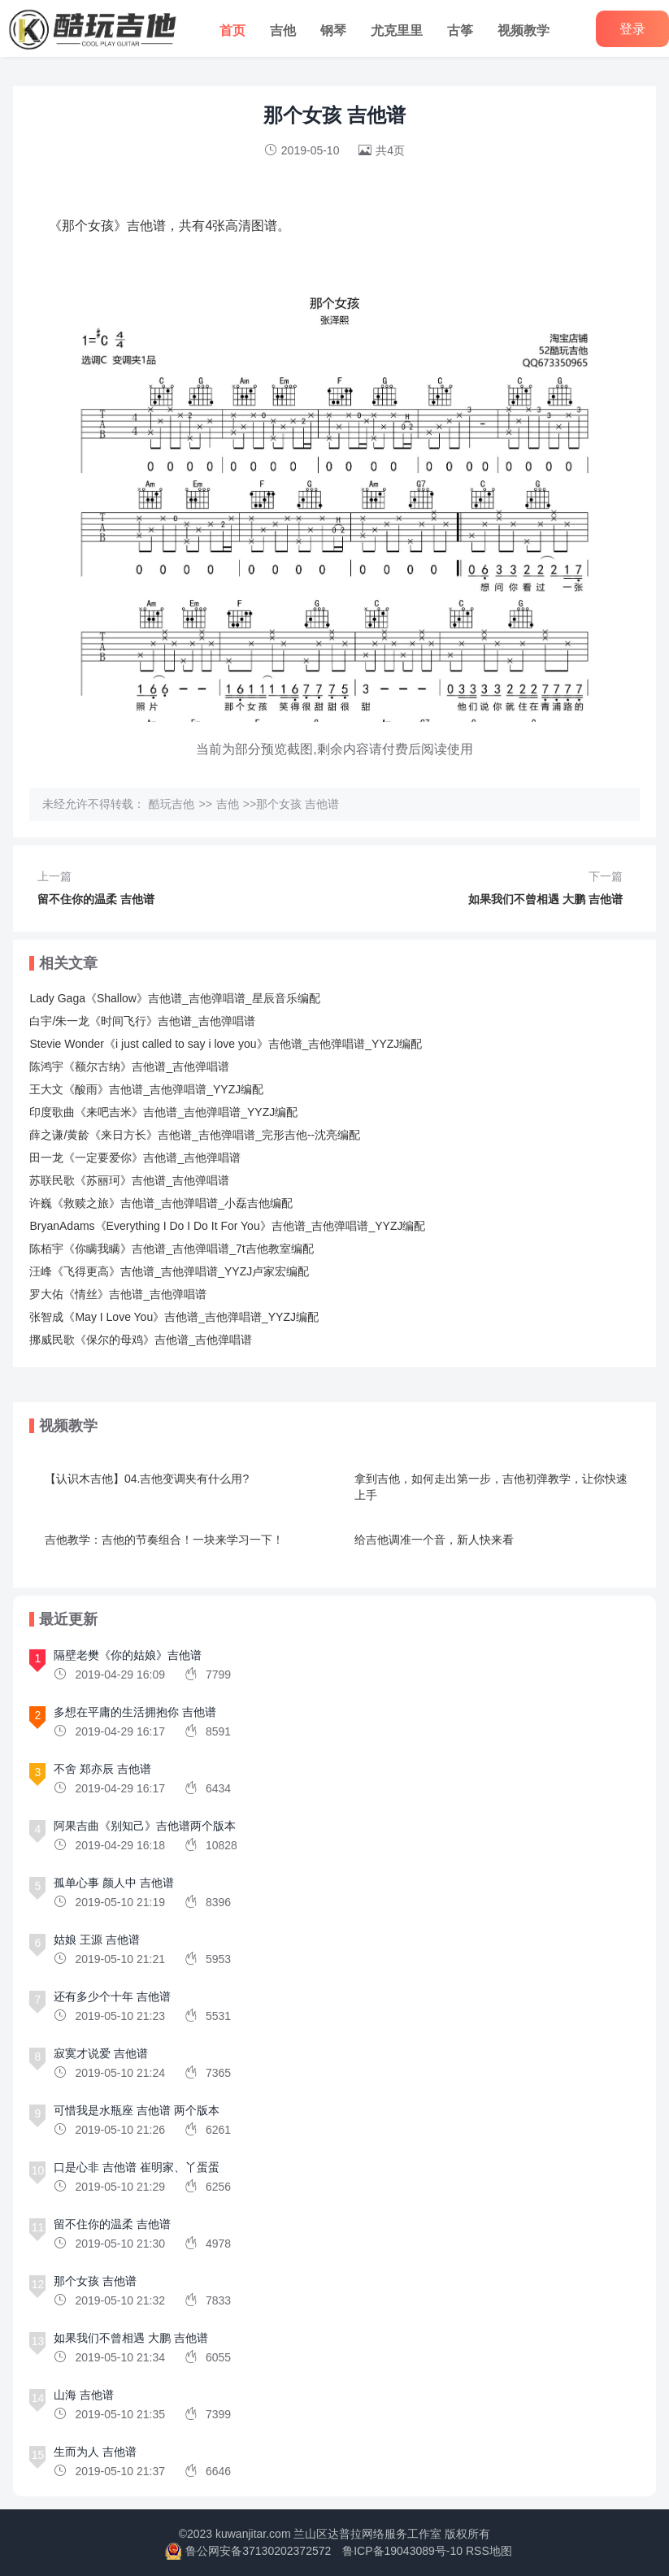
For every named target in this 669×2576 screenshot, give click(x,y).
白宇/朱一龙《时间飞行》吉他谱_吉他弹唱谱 (142, 1020)
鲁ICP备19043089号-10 (402, 2550)
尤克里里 (397, 30)
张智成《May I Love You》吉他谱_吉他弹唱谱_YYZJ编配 (174, 1316)
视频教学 (523, 30)
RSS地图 (489, 2550)
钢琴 (333, 30)
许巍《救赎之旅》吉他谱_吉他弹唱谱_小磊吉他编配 (161, 1203)
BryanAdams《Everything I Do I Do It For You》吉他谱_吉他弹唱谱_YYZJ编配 (227, 1225)
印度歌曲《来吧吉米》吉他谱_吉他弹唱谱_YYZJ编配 (163, 1112)
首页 (232, 30)
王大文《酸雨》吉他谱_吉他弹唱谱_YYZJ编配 (146, 1089)
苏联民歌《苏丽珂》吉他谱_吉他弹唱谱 (129, 1180)
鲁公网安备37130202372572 (258, 2550)
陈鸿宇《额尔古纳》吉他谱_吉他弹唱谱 (129, 1066)
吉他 (283, 30)
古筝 (460, 30)
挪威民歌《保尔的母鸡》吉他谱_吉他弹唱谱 (140, 1339)
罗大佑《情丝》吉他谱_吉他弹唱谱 (117, 1294)
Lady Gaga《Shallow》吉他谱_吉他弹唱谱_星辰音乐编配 (174, 998)
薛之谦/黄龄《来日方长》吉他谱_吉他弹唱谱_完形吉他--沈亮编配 (194, 1134)
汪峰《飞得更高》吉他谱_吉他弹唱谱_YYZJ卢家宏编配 (169, 1271)
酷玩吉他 (171, 803)
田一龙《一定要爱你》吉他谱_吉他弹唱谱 (135, 1157)
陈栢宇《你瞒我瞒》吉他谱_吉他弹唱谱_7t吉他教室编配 (171, 1248)
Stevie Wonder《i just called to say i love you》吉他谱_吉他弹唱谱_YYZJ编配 (225, 1043)
